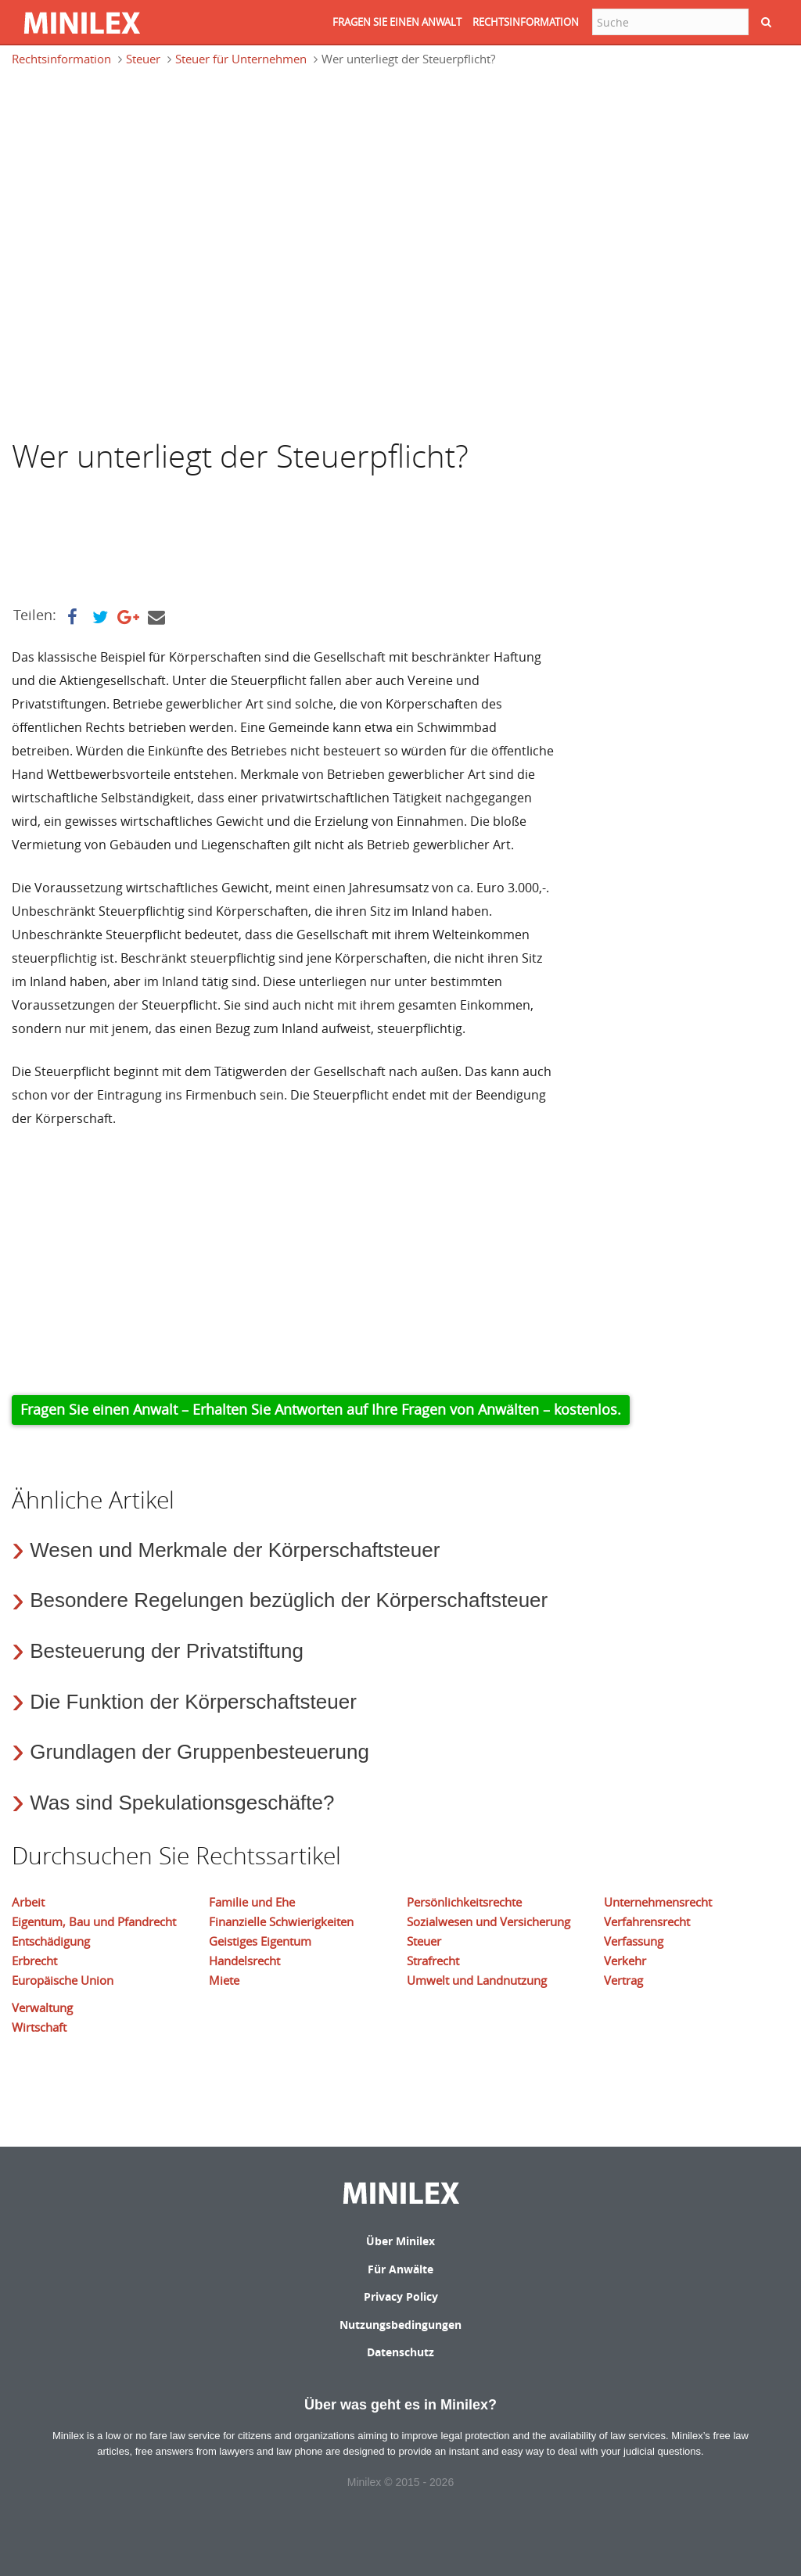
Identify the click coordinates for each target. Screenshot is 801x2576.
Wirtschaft (39, 2027)
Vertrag (623, 1980)
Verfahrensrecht (647, 1921)
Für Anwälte (400, 2269)
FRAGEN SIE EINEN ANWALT (397, 22)
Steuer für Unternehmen (241, 58)
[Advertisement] (137, 152)
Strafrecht (433, 1960)
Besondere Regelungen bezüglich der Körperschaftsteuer (289, 1600)
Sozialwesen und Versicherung (488, 1921)
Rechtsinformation (61, 58)
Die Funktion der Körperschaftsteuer (193, 1701)
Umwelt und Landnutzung (477, 1980)
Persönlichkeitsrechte (464, 1902)
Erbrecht (34, 1960)
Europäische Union (62, 1980)
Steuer (143, 58)
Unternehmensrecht (658, 1902)
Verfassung (633, 1941)
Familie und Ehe (252, 1902)
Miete (224, 1980)
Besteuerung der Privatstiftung (167, 1651)
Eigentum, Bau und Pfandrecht (94, 1921)
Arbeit (28, 1902)
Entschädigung (51, 1941)
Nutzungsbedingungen (400, 2324)
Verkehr (625, 1960)
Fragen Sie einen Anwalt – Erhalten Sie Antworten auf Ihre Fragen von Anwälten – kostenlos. (320, 1409)
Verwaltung (42, 2007)
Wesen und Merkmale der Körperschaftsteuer (235, 1550)
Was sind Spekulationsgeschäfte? (182, 1802)
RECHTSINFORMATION (525, 22)
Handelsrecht (244, 1960)
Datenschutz (400, 2352)
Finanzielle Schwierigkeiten (281, 1921)
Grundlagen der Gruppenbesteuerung (199, 1751)
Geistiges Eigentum (260, 1941)
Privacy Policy (401, 2296)
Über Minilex (400, 2240)
